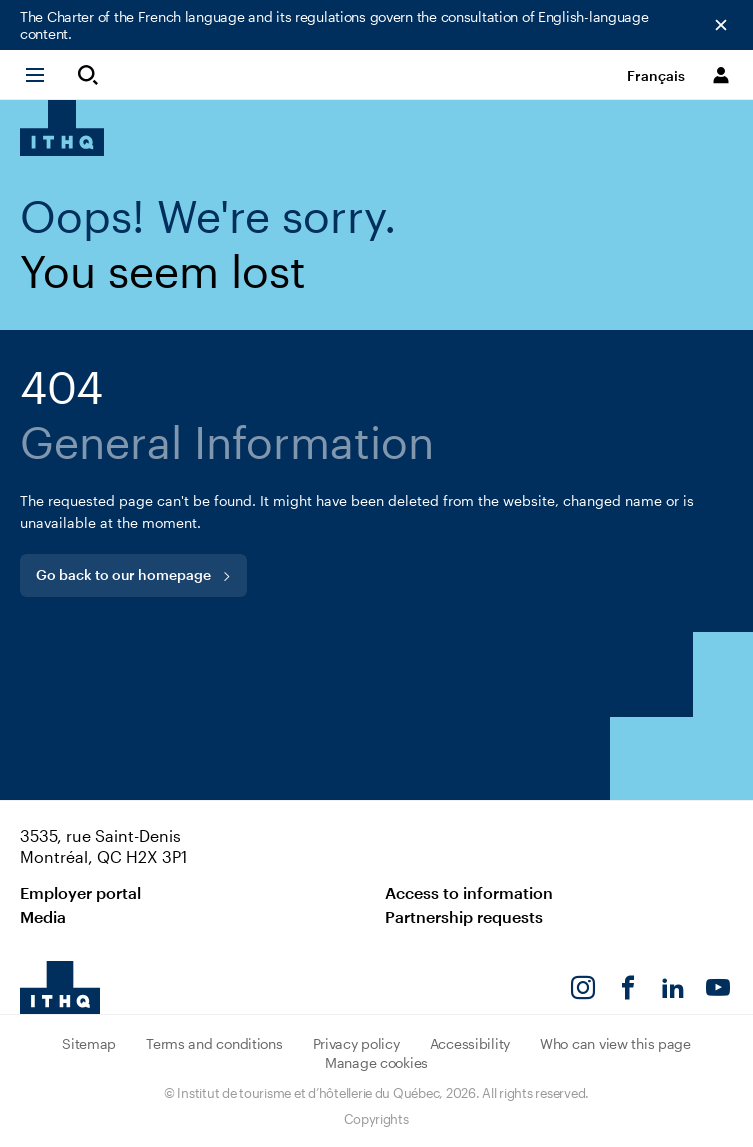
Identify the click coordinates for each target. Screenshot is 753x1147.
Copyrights (376, 1119)
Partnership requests (464, 916)
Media (43, 916)
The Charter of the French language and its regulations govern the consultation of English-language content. (334, 25)
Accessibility (470, 1043)
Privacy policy (356, 1043)
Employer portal (80, 892)
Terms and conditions (214, 1043)
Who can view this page (615, 1043)
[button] (44, 75)
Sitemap (89, 1043)
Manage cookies (376, 1062)
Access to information (469, 892)
